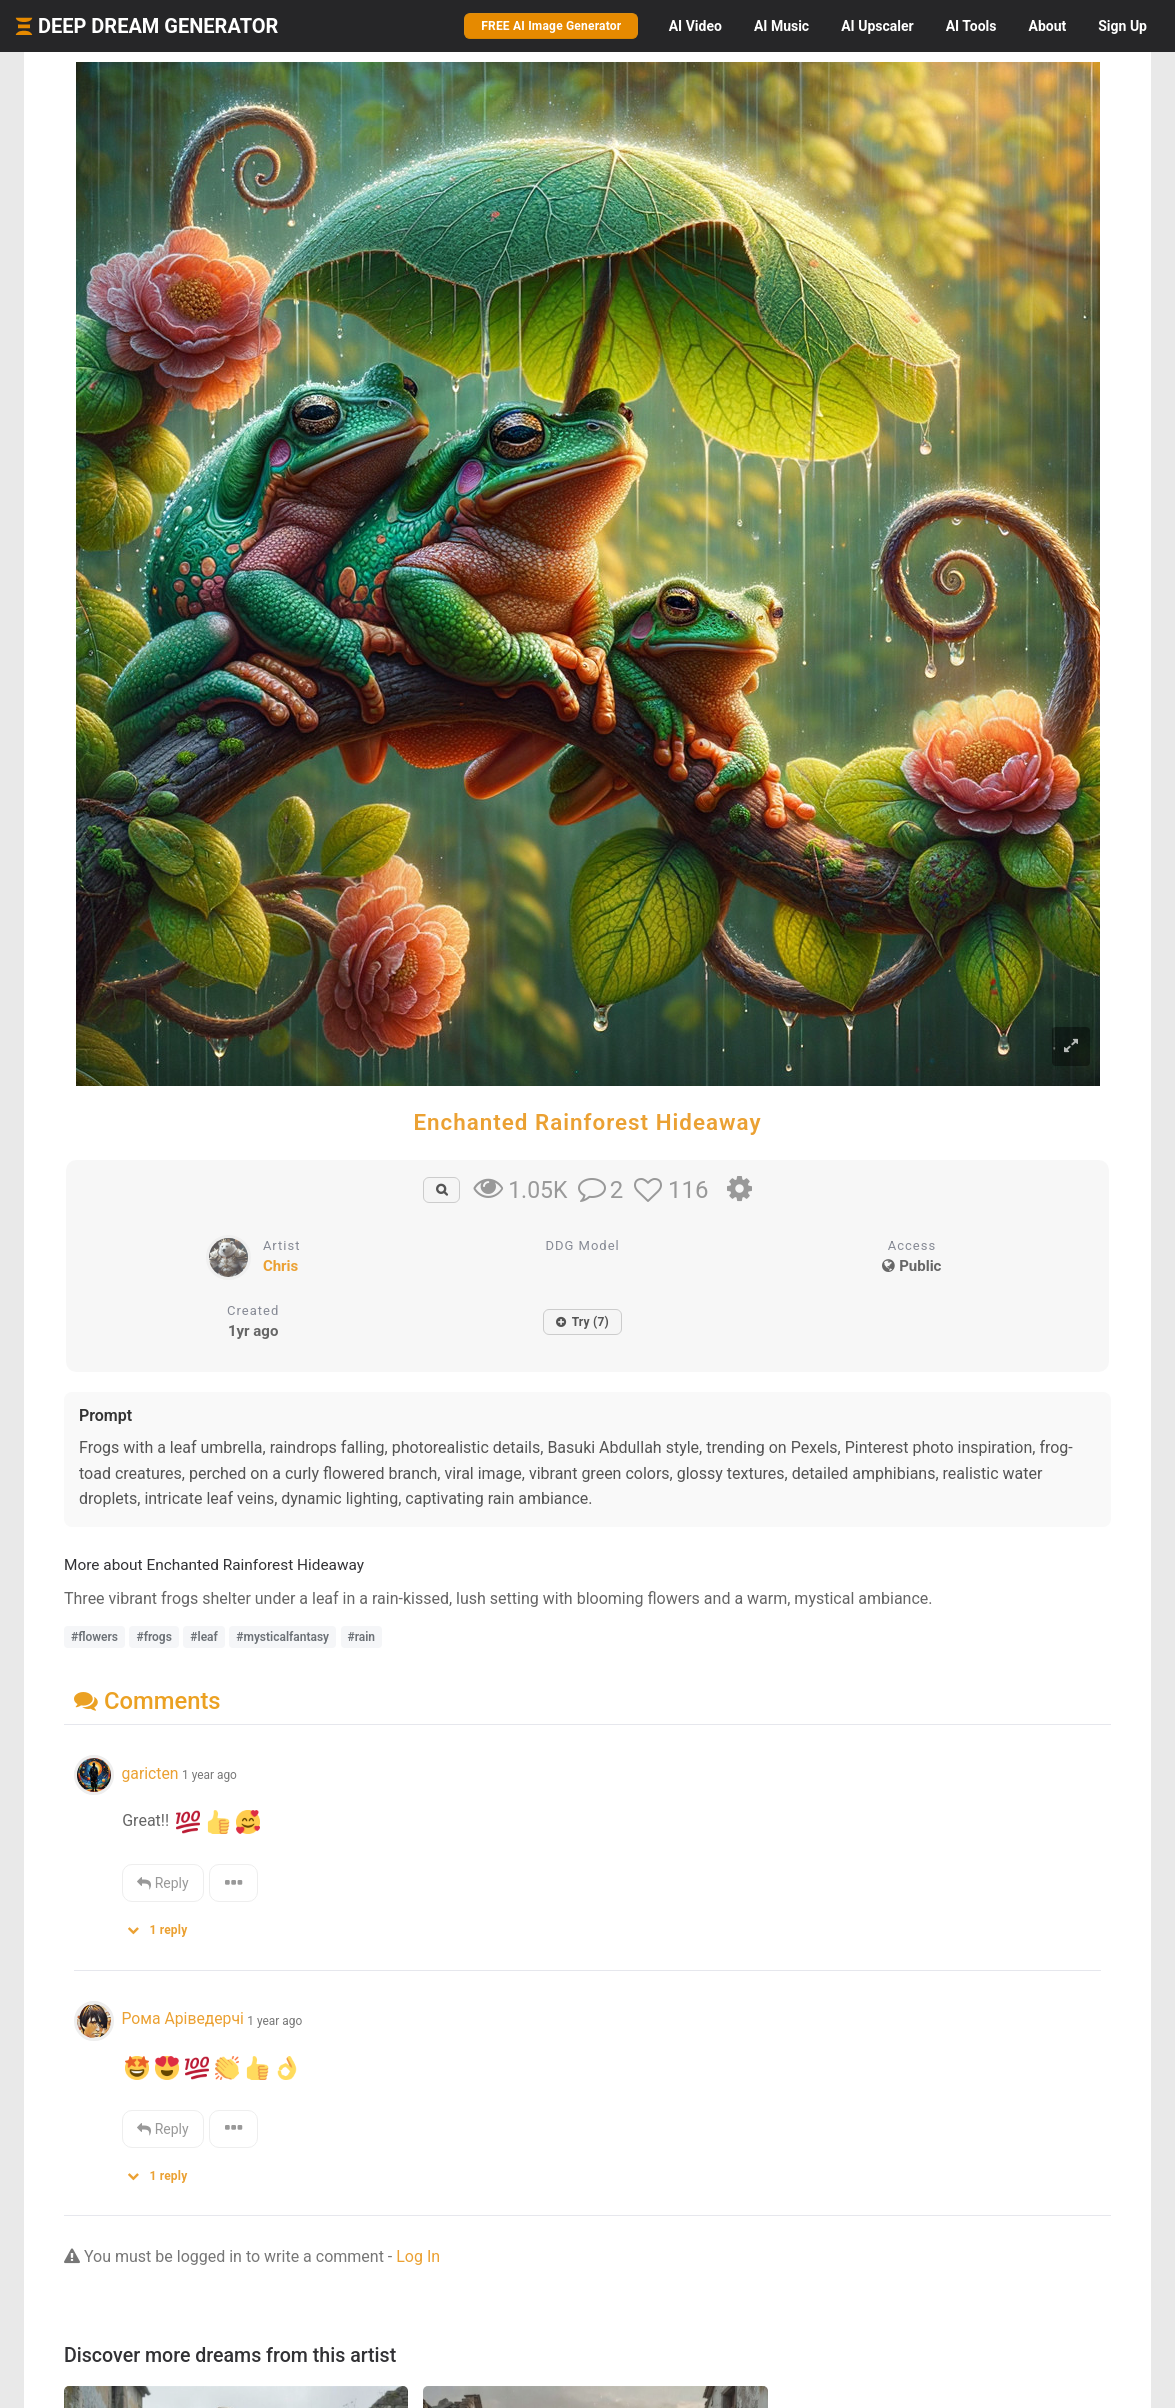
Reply (162, 1883)
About (1047, 26)
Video (695, 26)
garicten (149, 1773)
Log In (418, 2256)
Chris (280, 1266)
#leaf (203, 1637)
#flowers (94, 1637)
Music (781, 26)
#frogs (153, 1637)
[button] (164, 1925)
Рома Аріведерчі (182, 2018)
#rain (362, 1637)
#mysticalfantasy (282, 1637)
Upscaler (877, 26)
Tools (971, 26)
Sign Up (1122, 26)
